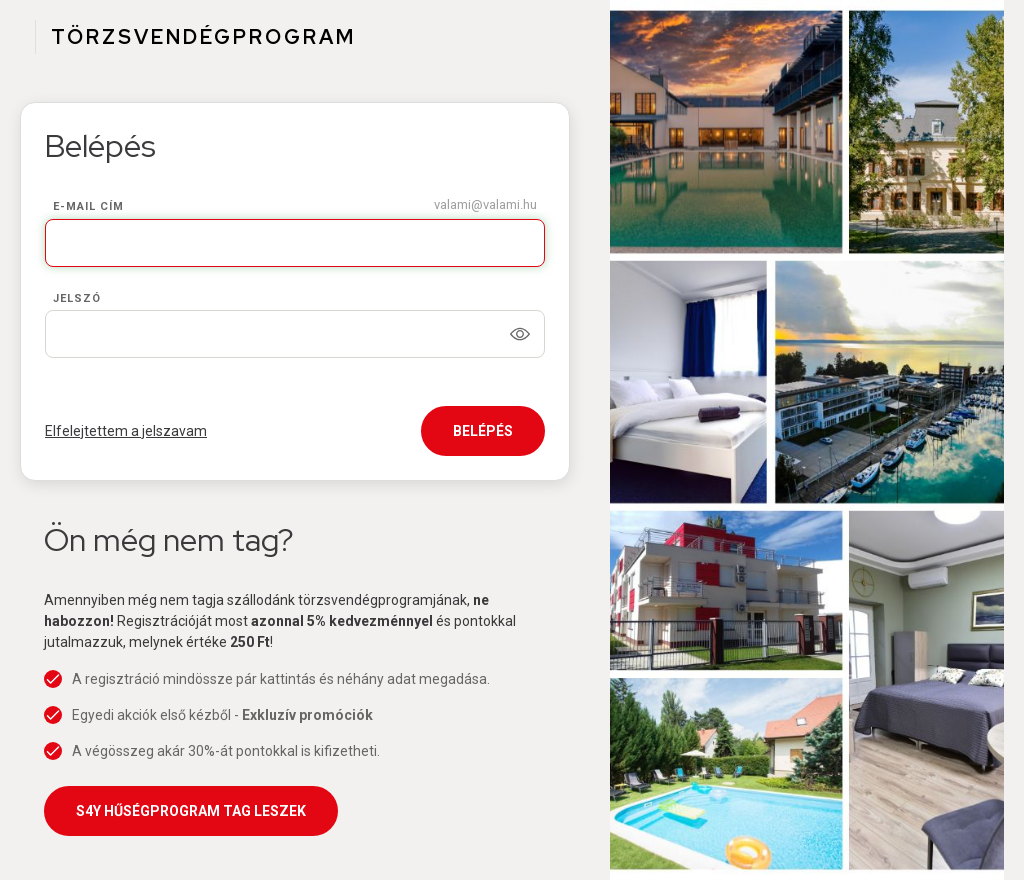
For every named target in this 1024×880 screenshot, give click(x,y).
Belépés (483, 431)
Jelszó (77, 298)
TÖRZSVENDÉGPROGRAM (203, 37)
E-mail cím (88, 206)
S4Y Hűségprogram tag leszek (191, 811)
